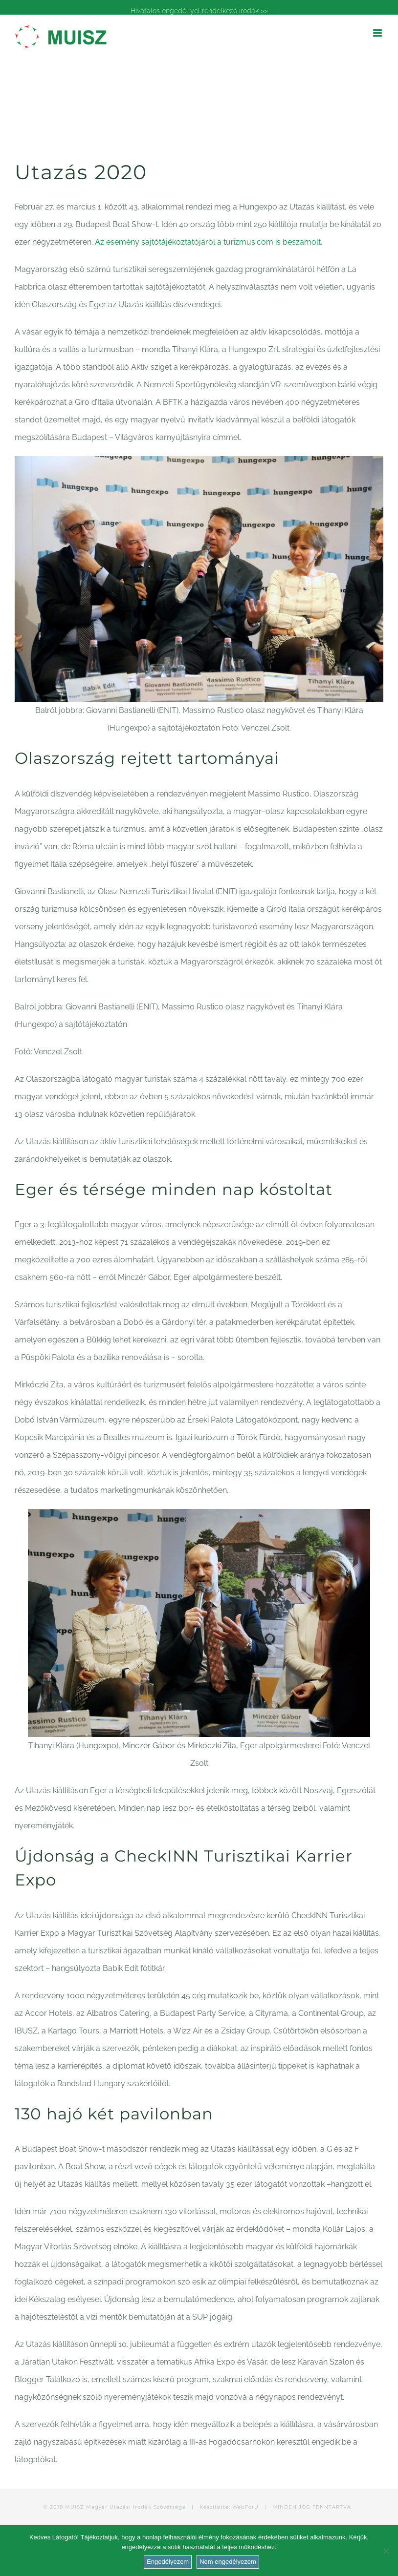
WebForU (245, 2507)
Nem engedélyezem (227, 2561)
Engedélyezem (168, 2561)
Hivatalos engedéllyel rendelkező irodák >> (199, 11)
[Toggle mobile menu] (378, 33)
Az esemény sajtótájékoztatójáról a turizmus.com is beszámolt (208, 242)
